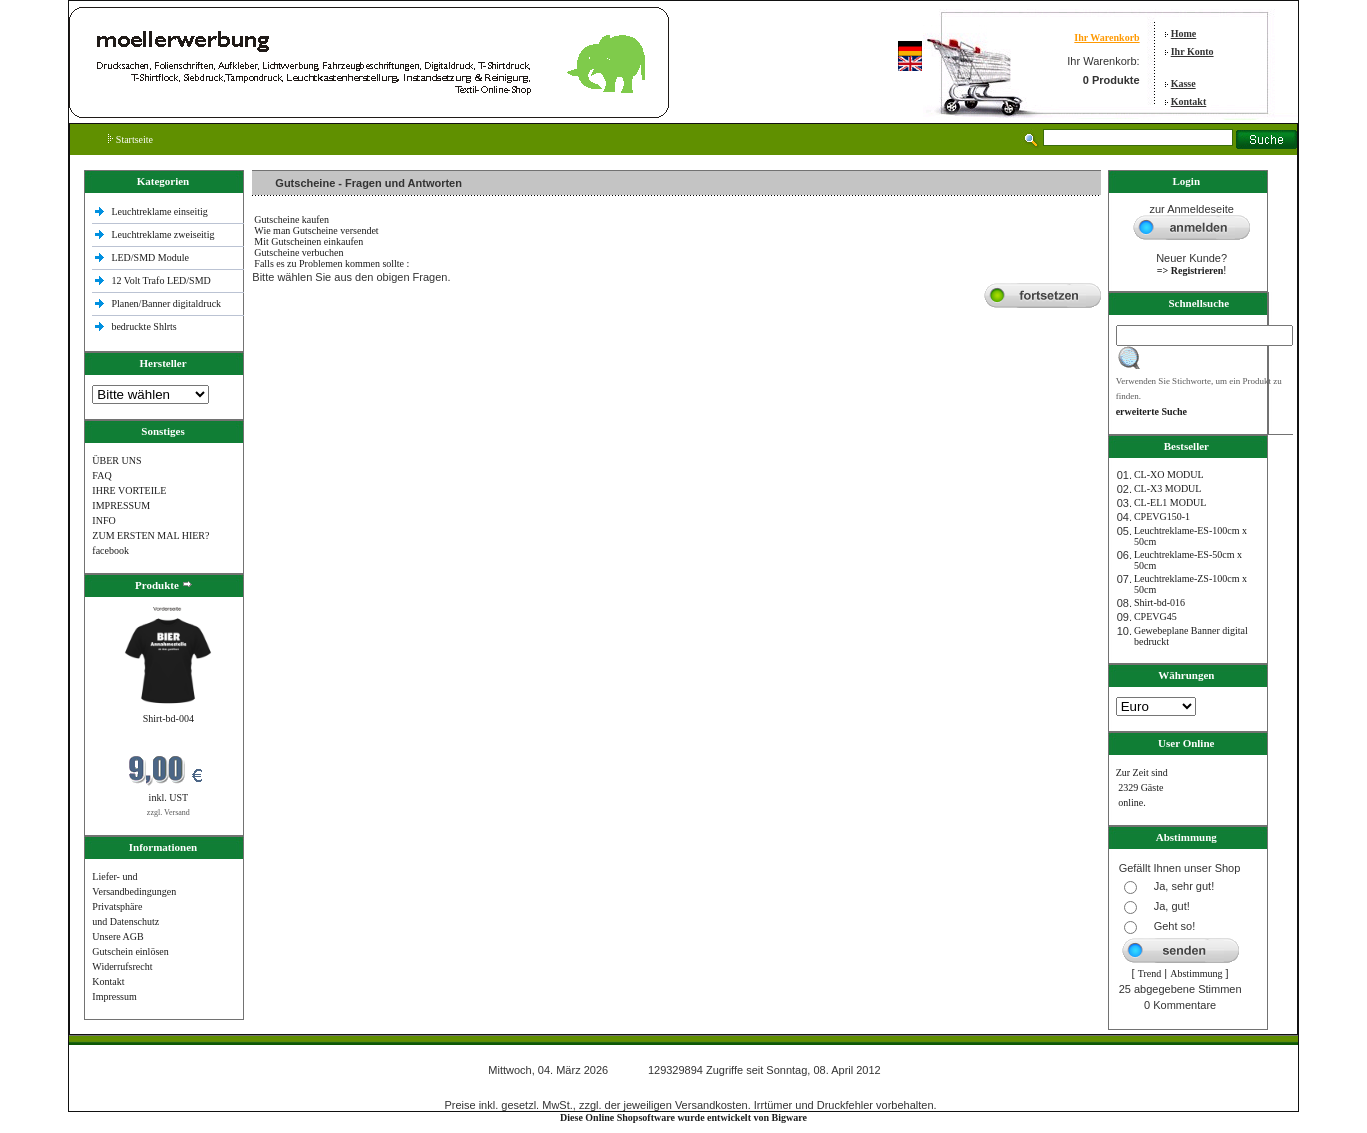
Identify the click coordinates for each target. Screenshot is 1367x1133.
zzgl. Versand (168, 812)
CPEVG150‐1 (1162, 516)
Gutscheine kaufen (291, 219)
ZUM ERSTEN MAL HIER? (150, 535)
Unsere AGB (117, 936)
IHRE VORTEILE (129, 490)
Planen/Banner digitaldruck (166, 303)
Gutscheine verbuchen (298, 252)
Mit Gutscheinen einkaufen (308, 241)
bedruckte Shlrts (143, 326)
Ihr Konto (1192, 51)
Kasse (1183, 83)
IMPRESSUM (121, 505)
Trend (1150, 973)
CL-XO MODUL (1169, 474)
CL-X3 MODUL (1168, 488)
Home (1184, 33)
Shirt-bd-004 (168, 718)
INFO (103, 520)
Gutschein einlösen (130, 951)
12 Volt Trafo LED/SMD (160, 280)
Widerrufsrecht (122, 966)
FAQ (101, 475)
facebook (110, 550)
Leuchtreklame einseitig (160, 211)
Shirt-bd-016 (1159, 602)
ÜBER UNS (116, 460)
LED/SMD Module (150, 257)
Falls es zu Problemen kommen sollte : (331, 263)
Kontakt (1189, 101)
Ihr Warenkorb (1106, 37)
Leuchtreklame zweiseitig (164, 234)
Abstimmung (1196, 973)
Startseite (130, 139)
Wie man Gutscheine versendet (316, 230)
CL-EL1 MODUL (1170, 502)
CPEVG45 (1155, 616)
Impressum (114, 996)
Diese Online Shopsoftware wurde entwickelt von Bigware (683, 1117)
